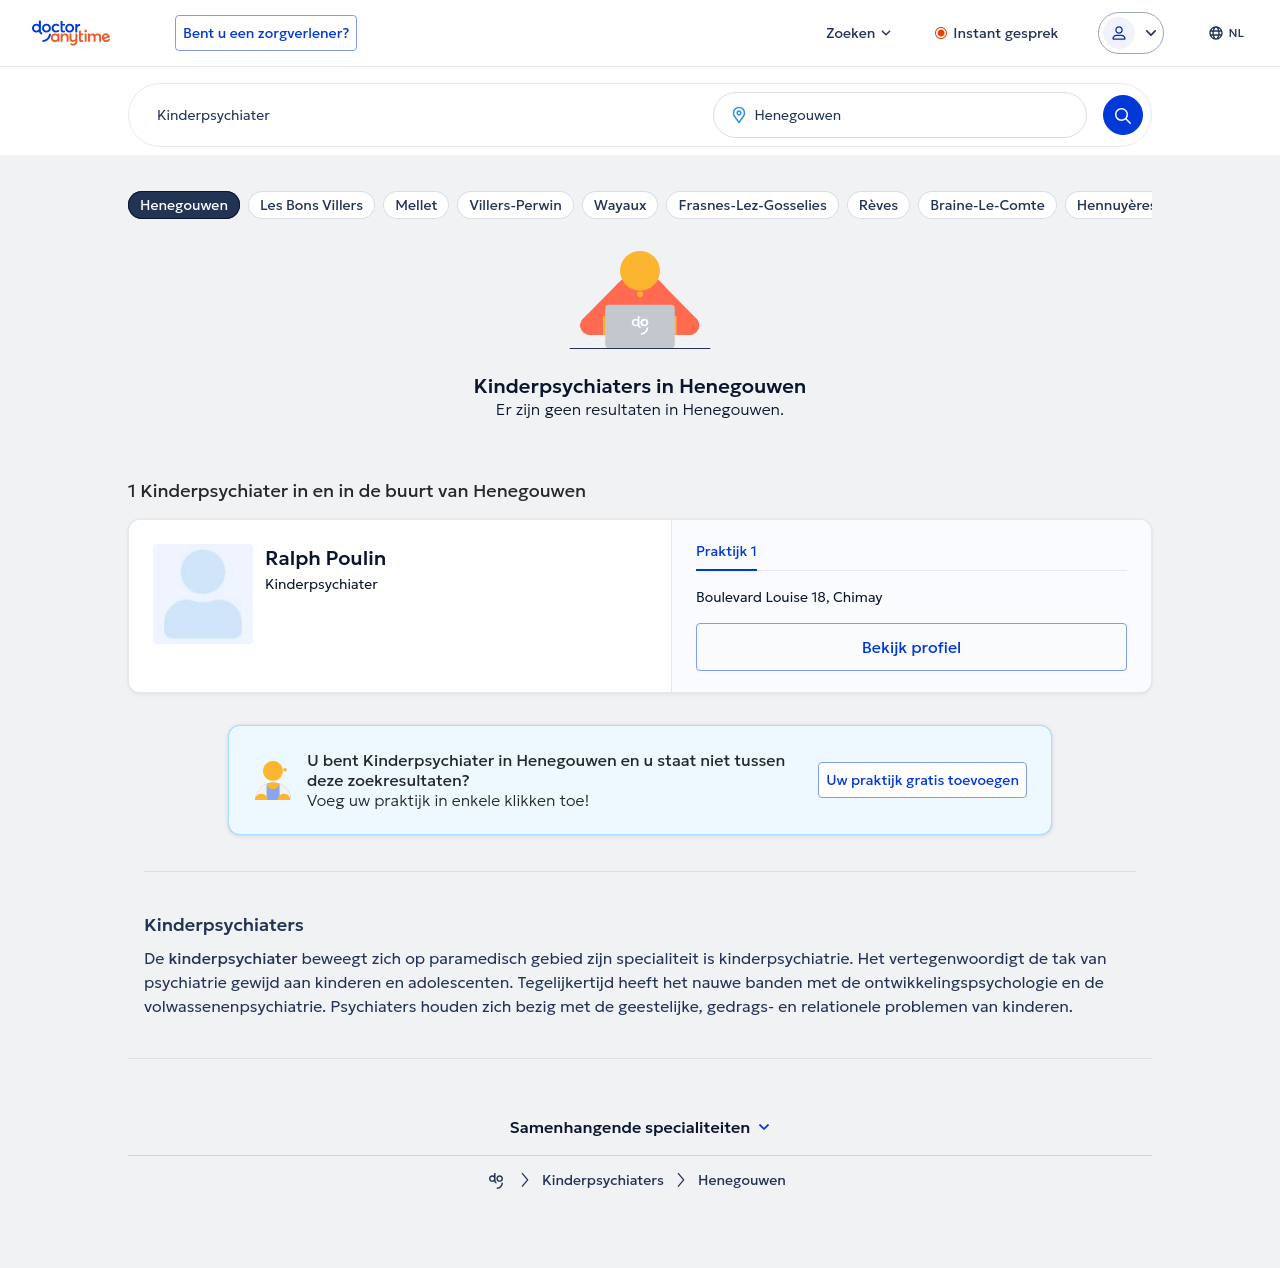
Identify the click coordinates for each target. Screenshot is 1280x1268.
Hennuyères (1117, 205)
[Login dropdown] (1131, 33)
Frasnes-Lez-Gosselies (752, 205)
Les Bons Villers (311, 205)
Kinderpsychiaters (603, 1180)
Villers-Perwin (515, 205)
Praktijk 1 (726, 551)
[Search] (1123, 115)
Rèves (878, 205)
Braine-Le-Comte (987, 205)
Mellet (416, 205)
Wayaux (620, 205)
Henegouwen (184, 205)
